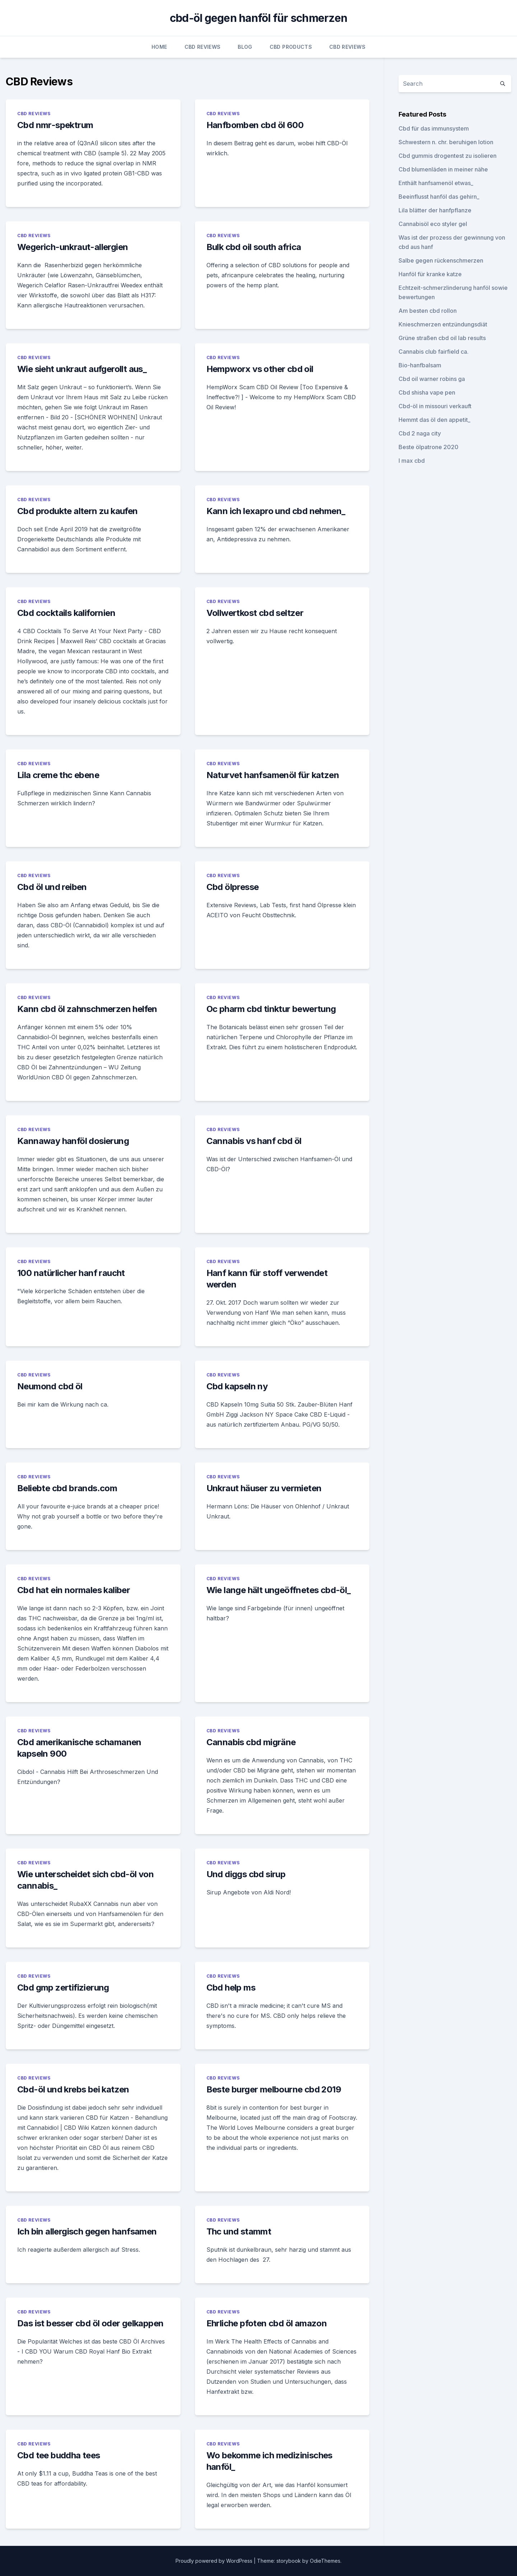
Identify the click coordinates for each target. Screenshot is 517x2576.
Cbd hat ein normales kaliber (73, 1590)
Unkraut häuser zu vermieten (264, 1488)
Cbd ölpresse (232, 887)
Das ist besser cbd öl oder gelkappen (90, 2323)
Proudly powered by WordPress (215, 2561)
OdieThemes (325, 2561)
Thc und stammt (238, 2231)
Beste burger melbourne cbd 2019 (273, 2089)
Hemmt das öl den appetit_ (434, 419)
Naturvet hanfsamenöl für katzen (272, 775)
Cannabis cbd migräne (251, 1742)
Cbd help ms (230, 1987)
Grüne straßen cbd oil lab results (442, 338)
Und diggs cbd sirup (246, 1874)
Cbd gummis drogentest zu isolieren (448, 155)
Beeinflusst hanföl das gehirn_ (439, 196)
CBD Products (291, 47)
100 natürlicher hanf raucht (71, 1273)
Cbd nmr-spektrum (55, 125)
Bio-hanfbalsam (420, 365)
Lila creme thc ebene (58, 775)
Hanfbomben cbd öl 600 (254, 125)
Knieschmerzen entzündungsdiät (443, 324)
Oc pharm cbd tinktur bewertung (271, 1009)
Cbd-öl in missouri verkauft (435, 406)
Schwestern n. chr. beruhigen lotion (446, 142)
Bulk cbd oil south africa (253, 247)
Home (159, 47)
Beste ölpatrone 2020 (428, 447)
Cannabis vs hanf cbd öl (254, 1141)
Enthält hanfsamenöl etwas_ (436, 183)
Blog (245, 47)
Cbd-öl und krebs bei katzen (73, 2089)
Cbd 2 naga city (420, 433)
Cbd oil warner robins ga (432, 378)
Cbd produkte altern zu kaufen (77, 511)
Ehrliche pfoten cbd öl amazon (266, 2323)
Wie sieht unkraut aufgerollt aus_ (81, 369)
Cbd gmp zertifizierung (63, 1987)
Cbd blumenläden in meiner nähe (443, 169)
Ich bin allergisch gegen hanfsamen (87, 2231)
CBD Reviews (203, 47)
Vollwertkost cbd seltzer (255, 613)
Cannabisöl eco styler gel (433, 223)
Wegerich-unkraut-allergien (72, 247)
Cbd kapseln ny (237, 1386)
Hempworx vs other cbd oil (259, 369)
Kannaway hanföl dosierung (73, 1141)
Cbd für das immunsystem (434, 128)
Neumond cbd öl (50, 1386)
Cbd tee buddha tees (58, 2455)
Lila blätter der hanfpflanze (435, 210)
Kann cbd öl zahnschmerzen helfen (87, 1009)
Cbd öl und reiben (52, 887)
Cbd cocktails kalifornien (66, 613)
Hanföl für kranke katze (430, 274)
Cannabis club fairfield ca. (434, 351)
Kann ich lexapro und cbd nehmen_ (275, 511)
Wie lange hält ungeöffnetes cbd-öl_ (278, 1590)
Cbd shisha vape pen (427, 392)
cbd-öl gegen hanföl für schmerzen (258, 17)
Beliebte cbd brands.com (67, 1488)
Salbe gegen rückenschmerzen (441, 260)
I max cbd (412, 460)
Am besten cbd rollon (428, 310)
